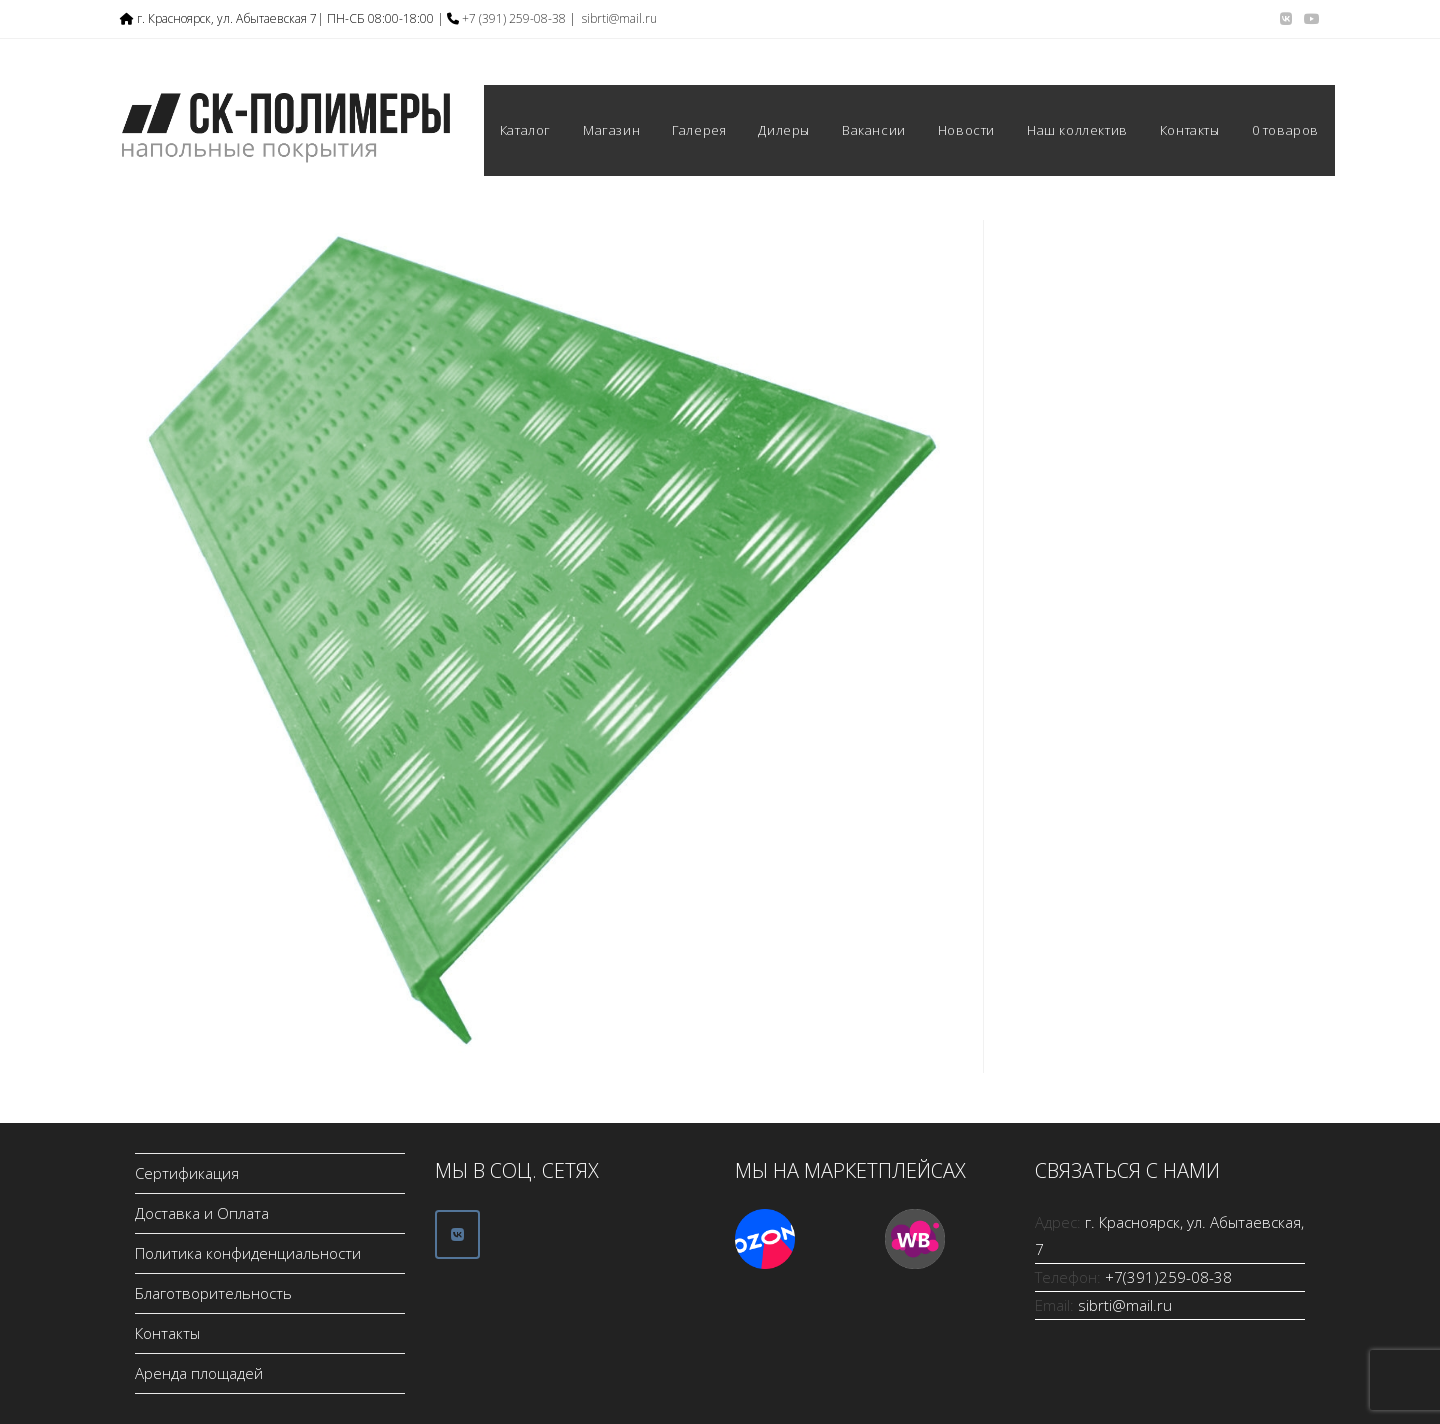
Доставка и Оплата (202, 1213)
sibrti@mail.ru (619, 18)
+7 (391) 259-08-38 (514, 18)
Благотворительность (213, 1293)
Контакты (167, 1333)
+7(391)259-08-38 (1168, 1277)
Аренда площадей (199, 1373)
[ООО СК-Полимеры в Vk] (457, 1234)
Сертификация (187, 1173)
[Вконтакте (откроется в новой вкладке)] (1286, 19)
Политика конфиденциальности (248, 1253)
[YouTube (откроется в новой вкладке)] (1309, 19)
